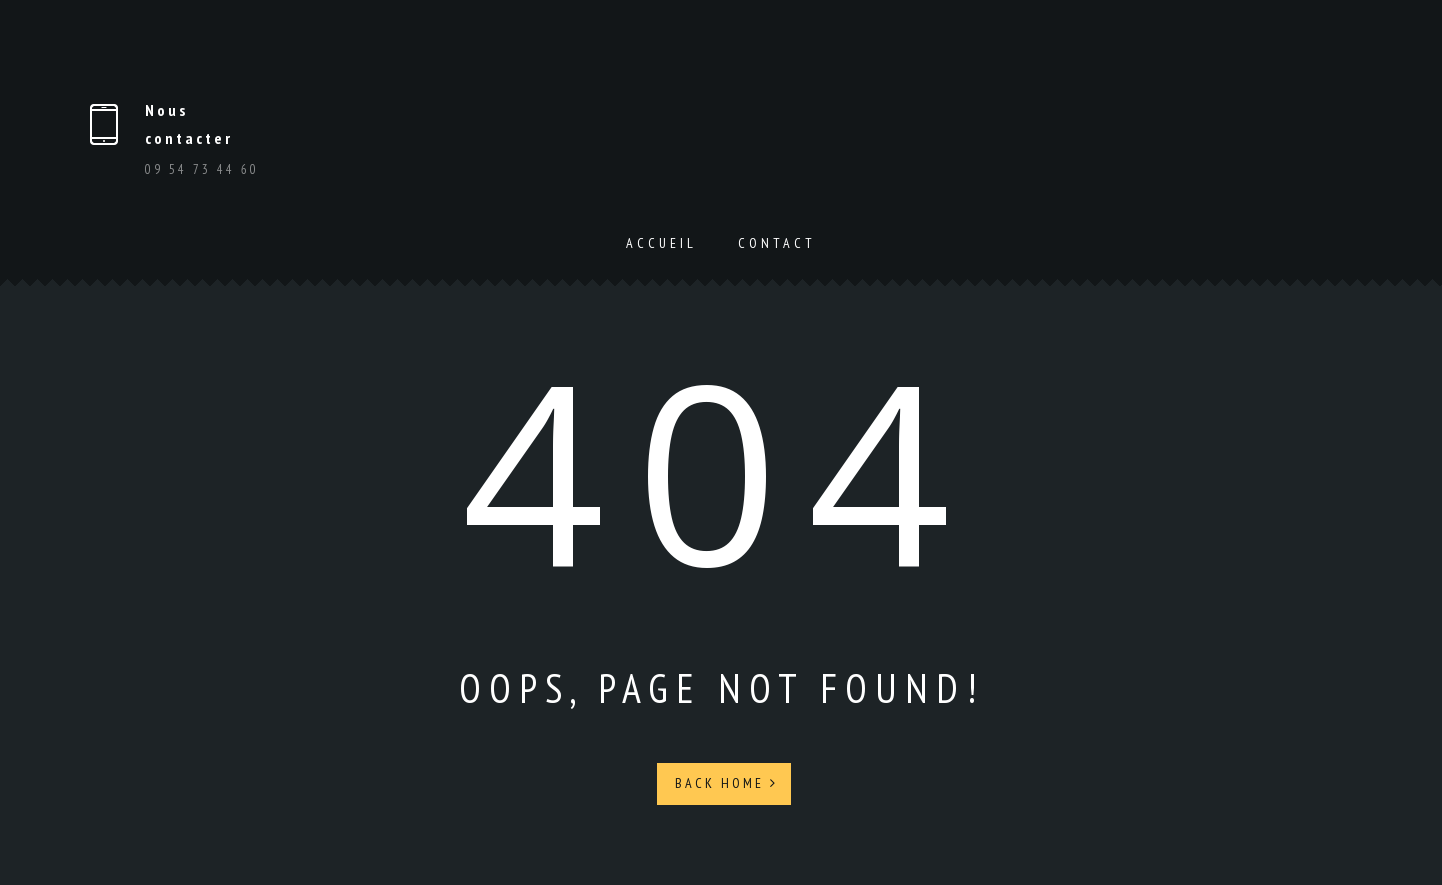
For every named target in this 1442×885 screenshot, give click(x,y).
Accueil (661, 243)
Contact (777, 243)
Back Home (726, 783)
